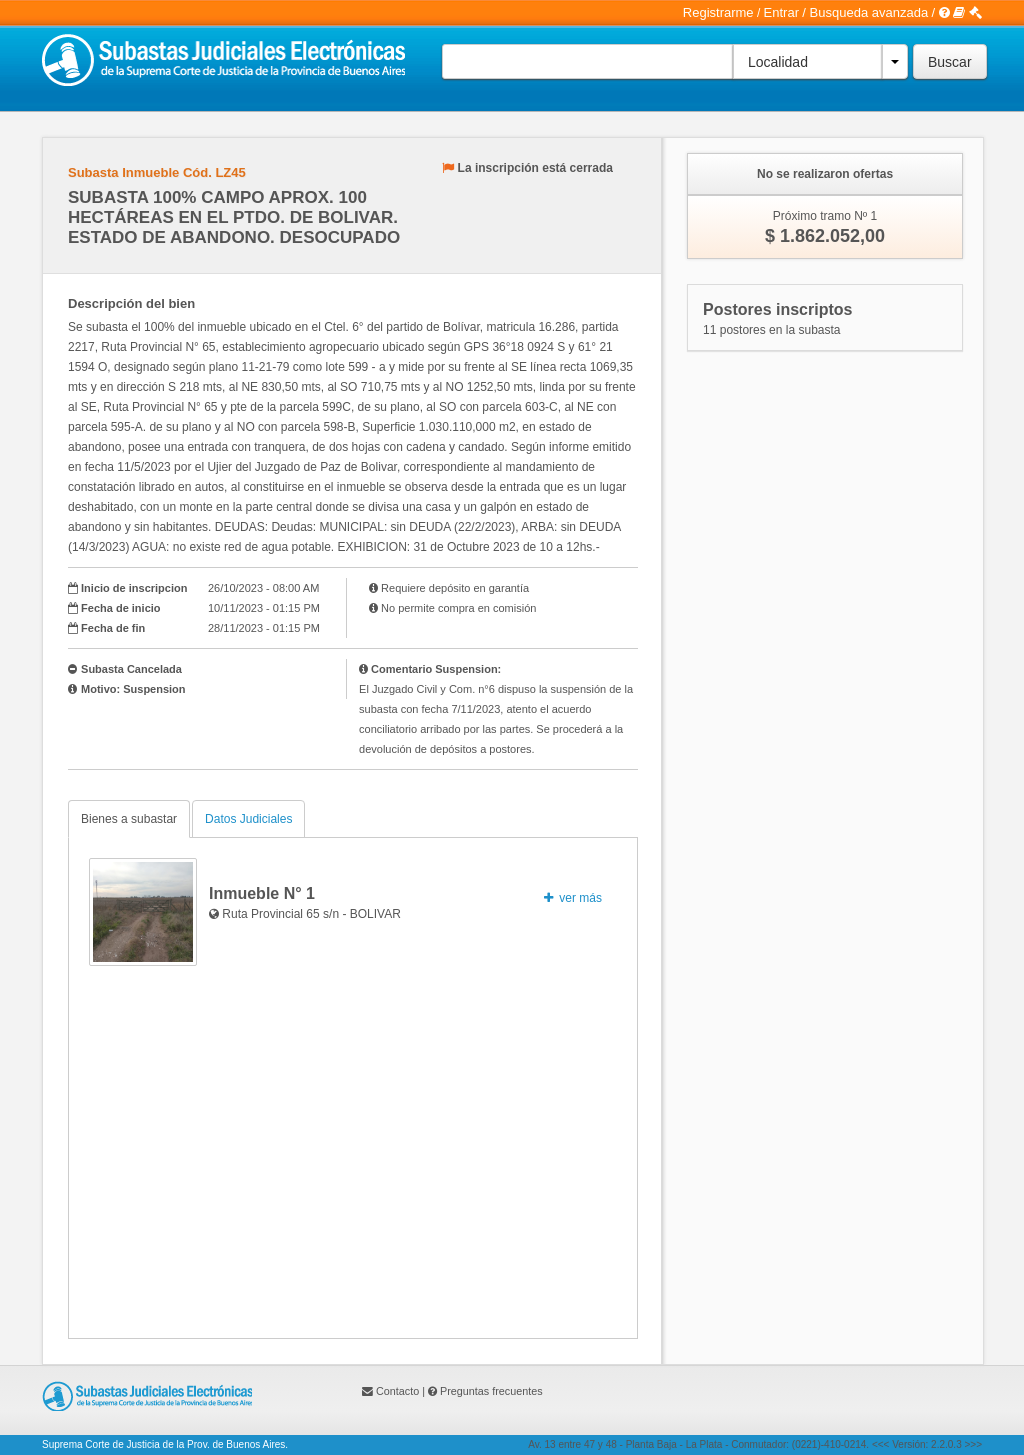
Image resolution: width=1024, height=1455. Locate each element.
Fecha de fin (113, 628)
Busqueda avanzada (869, 12)
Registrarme (718, 12)
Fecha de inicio (120, 608)
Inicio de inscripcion (134, 588)
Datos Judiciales (248, 819)
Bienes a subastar (129, 819)
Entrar (781, 12)
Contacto (397, 1391)
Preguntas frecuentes (491, 1391)
